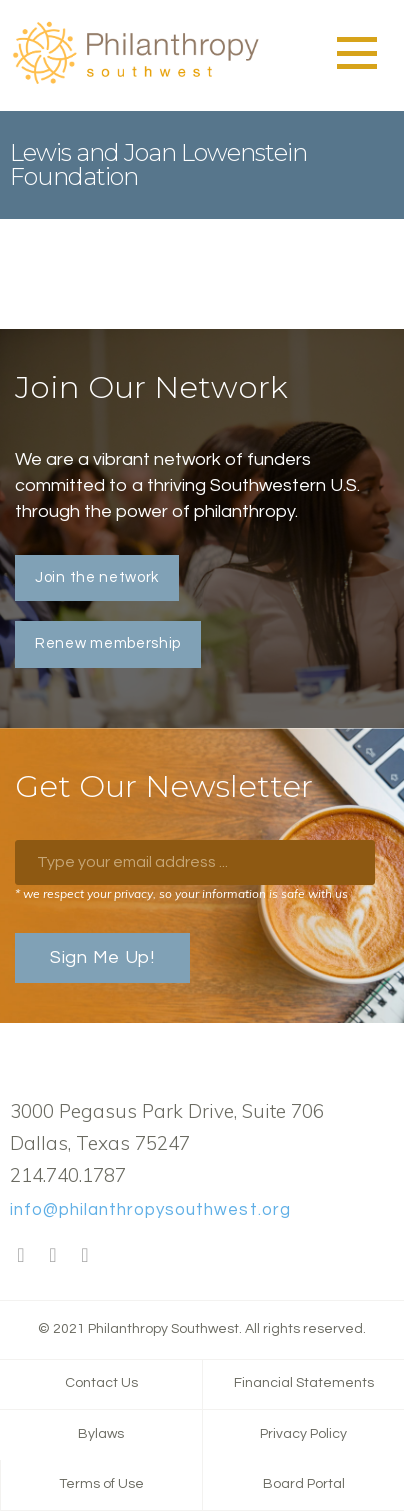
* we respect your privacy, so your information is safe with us (181, 893)
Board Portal (304, 1484)
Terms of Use (101, 1484)
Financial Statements (304, 1383)
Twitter (53, 1256)
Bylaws (101, 1434)
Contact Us (101, 1383)
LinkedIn (85, 1256)
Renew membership (108, 643)
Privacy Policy (303, 1434)
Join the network (97, 577)
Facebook (21, 1256)
